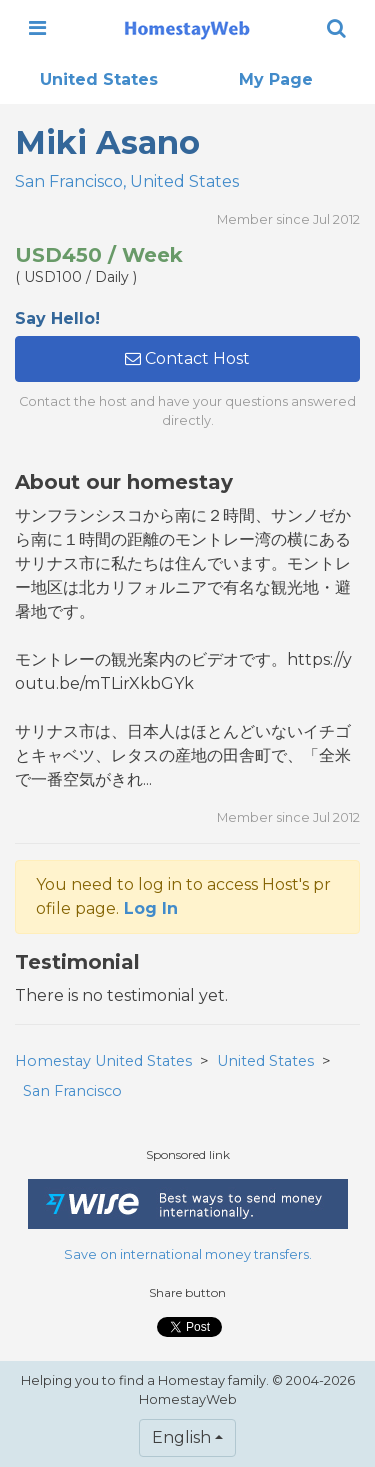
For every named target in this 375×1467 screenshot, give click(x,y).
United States (99, 79)
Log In (151, 908)
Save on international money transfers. (188, 1254)
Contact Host (187, 358)
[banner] (187, 28)
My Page (276, 79)
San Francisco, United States (127, 181)
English (181, 1437)
